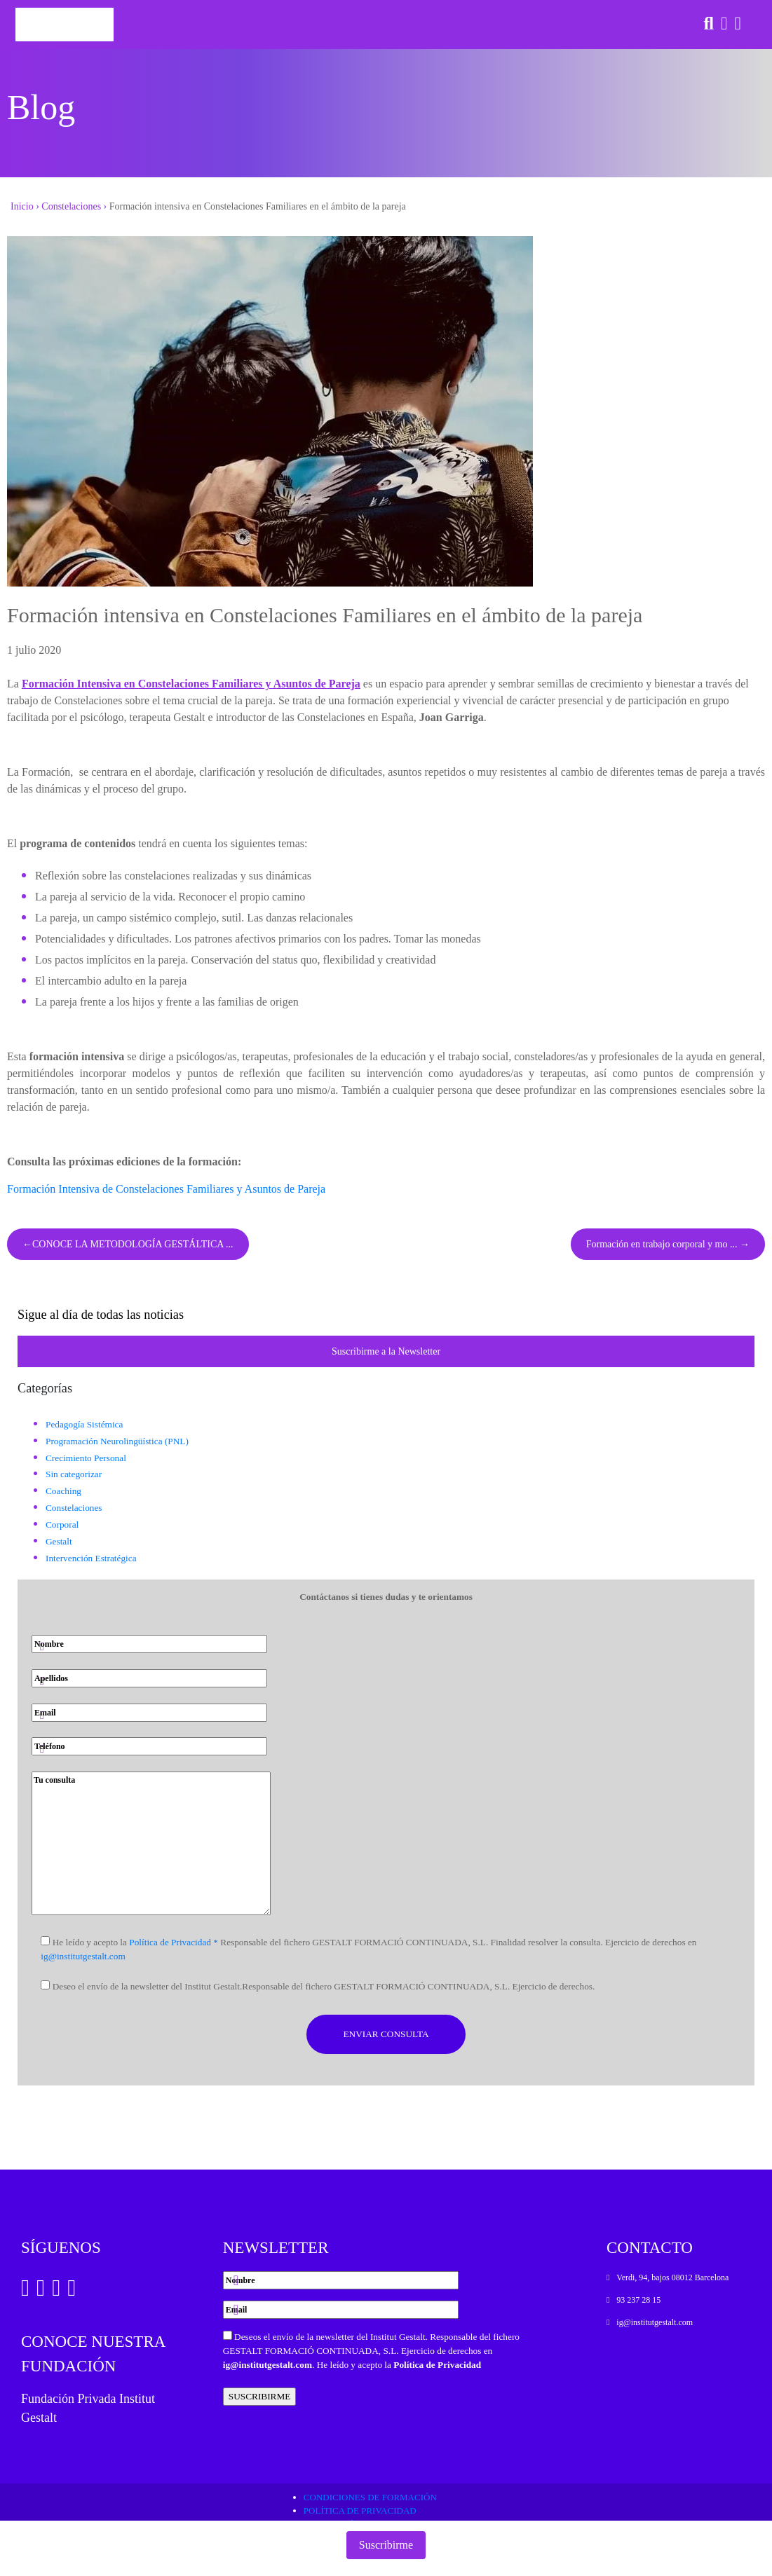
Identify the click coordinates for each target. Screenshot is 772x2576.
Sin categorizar (74, 1474)
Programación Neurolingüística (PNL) (117, 1441)
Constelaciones (71, 206)
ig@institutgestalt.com (83, 1956)
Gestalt (59, 1541)
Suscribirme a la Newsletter (386, 1351)
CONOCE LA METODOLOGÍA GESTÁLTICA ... (132, 1244)
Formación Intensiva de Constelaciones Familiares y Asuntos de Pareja (166, 1189)
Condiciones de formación (370, 2497)
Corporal (62, 1524)
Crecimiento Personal (86, 1458)
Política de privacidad (360, 2510)
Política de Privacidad (437, 2364)
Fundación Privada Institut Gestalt (88, 2408)
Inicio (22, 206)
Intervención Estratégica (91, 1558)
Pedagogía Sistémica (84, 1424)
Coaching (63, 1491)
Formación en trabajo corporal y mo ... (662, 1244)
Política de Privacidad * (173, 1942)
